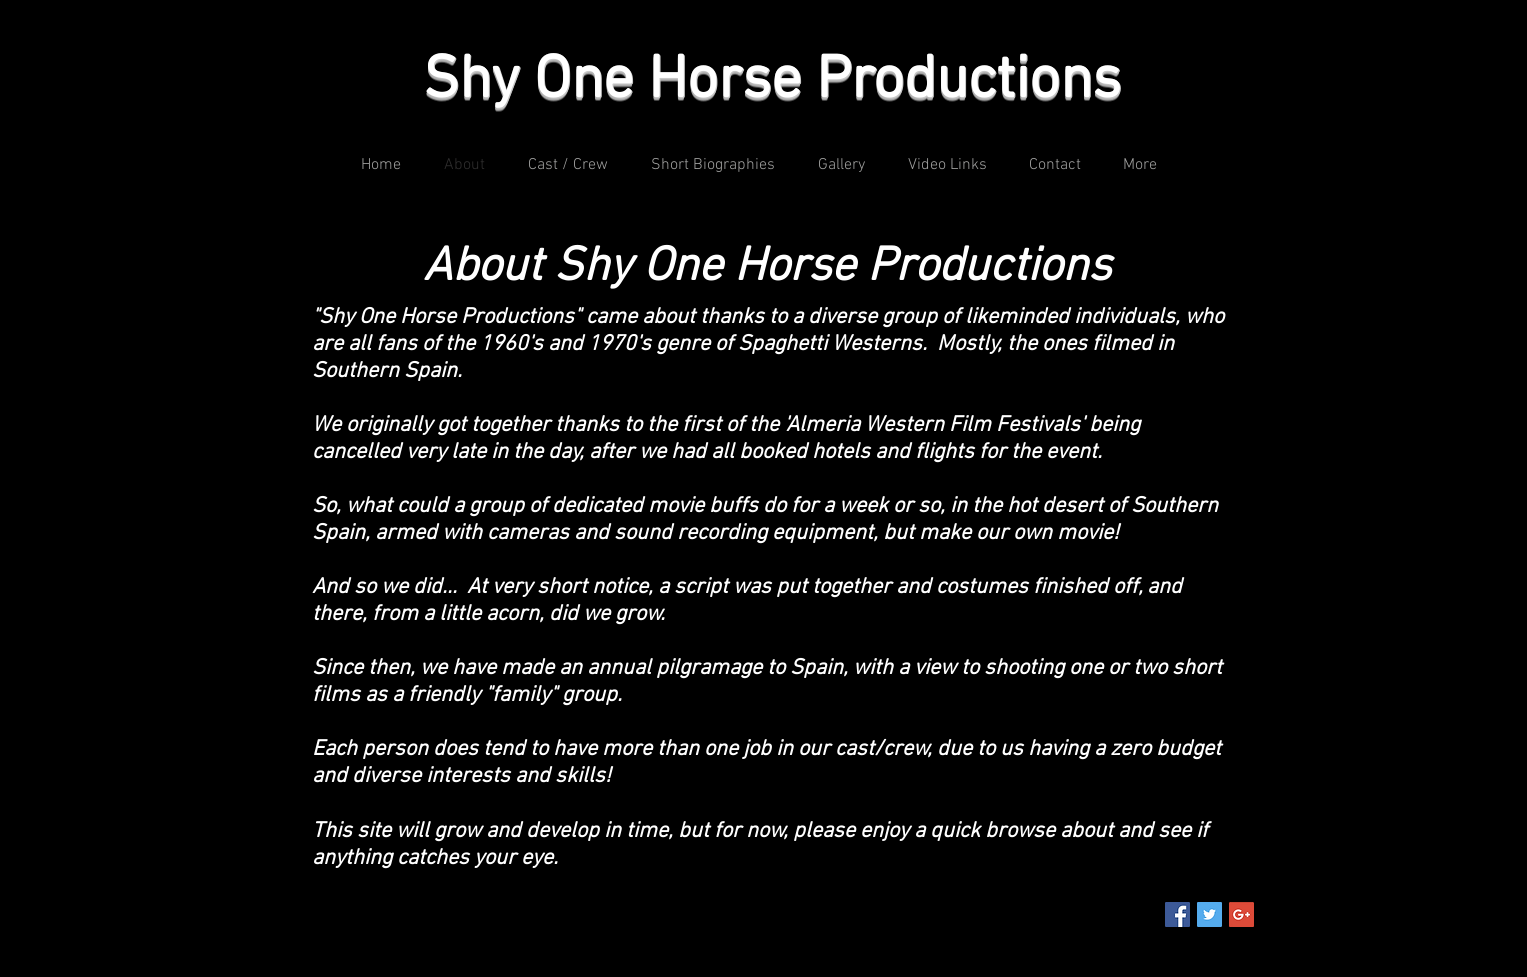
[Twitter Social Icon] (1209, 914)
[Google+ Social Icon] (1241, 914)
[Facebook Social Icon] (1177, 914)
